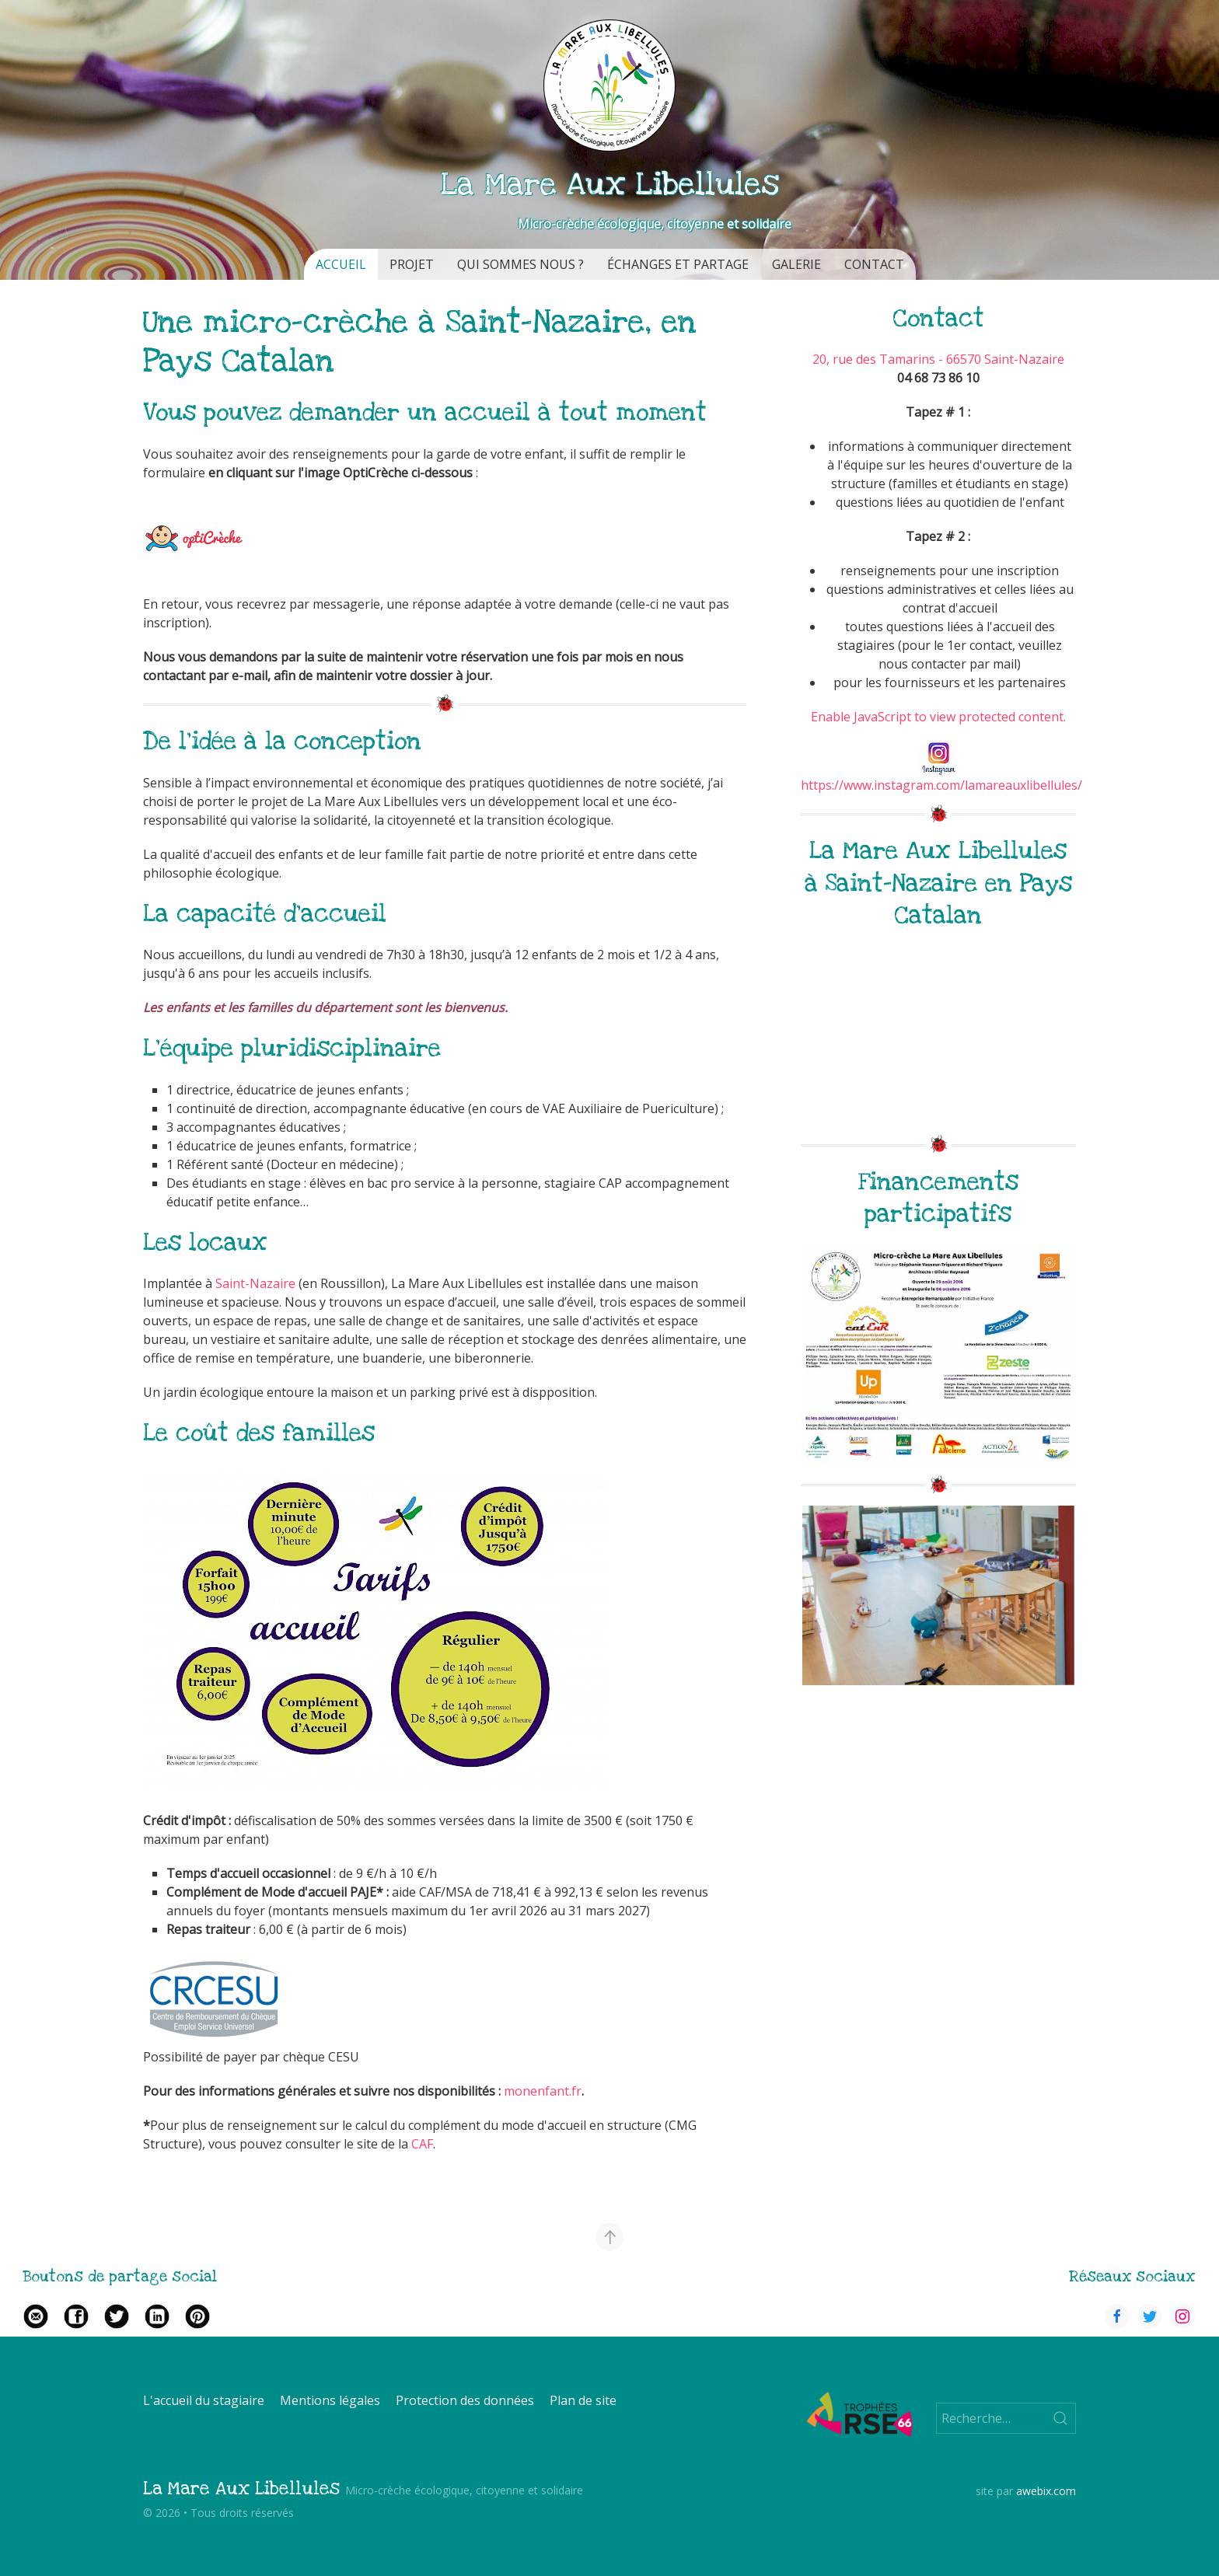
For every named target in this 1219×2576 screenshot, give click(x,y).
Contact (874, 264)
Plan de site (583, 2400)
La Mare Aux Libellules (241, 2489)
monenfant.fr (543, 2091)
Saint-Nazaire (257, 1283)
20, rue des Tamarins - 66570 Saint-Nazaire (938, 359)
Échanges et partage (678, 264)
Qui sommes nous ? (520, 264)
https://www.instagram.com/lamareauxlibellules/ (941, 785)
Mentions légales (330, 2400)
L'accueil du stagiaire (203, 2400)
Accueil (341, 264)
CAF (422, 2143)
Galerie (796, 264)
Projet (411, 264)
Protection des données (465, 2400)
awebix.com (1046, 2491)
